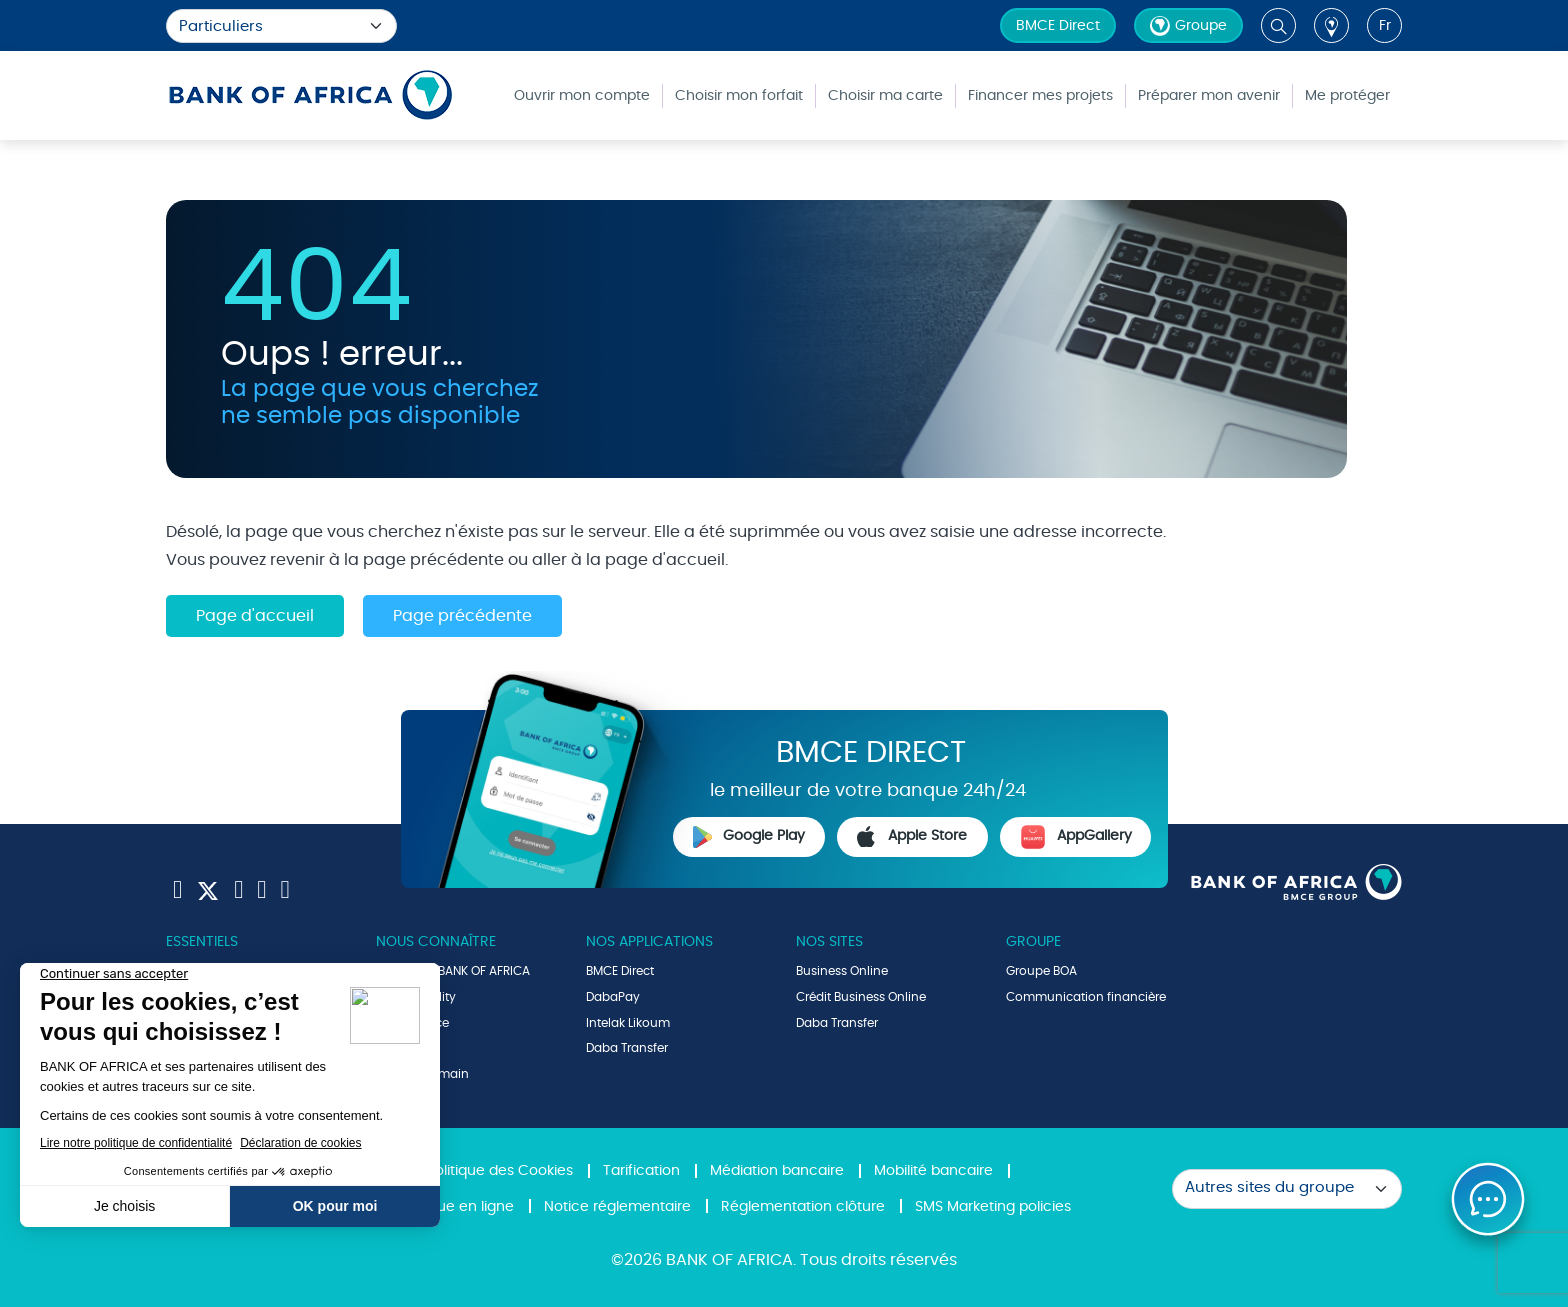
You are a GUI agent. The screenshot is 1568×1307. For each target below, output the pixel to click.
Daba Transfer (627, 1048)
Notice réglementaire (617, 1207)
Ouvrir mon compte (582, 96)
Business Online (842, 971)
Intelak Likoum (628, 1023)
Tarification (641, 1171)
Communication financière (1086, 997)
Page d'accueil (255, 616)
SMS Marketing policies (993, 1207)
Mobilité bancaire (933, 1171)
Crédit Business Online (861, 997)
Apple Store (912, 837)
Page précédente (462, 616)
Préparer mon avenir (1209, 96)
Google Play (749, 837)
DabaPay (613, 997)
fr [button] (1385, 26)
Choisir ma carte (885, 96)
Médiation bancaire (777, 1171)
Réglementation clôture (803, 1207)
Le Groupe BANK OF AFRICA (453, 971)
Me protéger (1347, 96)
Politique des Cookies (500, 1171)
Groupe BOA (1041, 971)
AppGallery (1076, 837)
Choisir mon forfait (739, 96)
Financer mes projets (1040, 96)
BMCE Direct (1058, 26)
